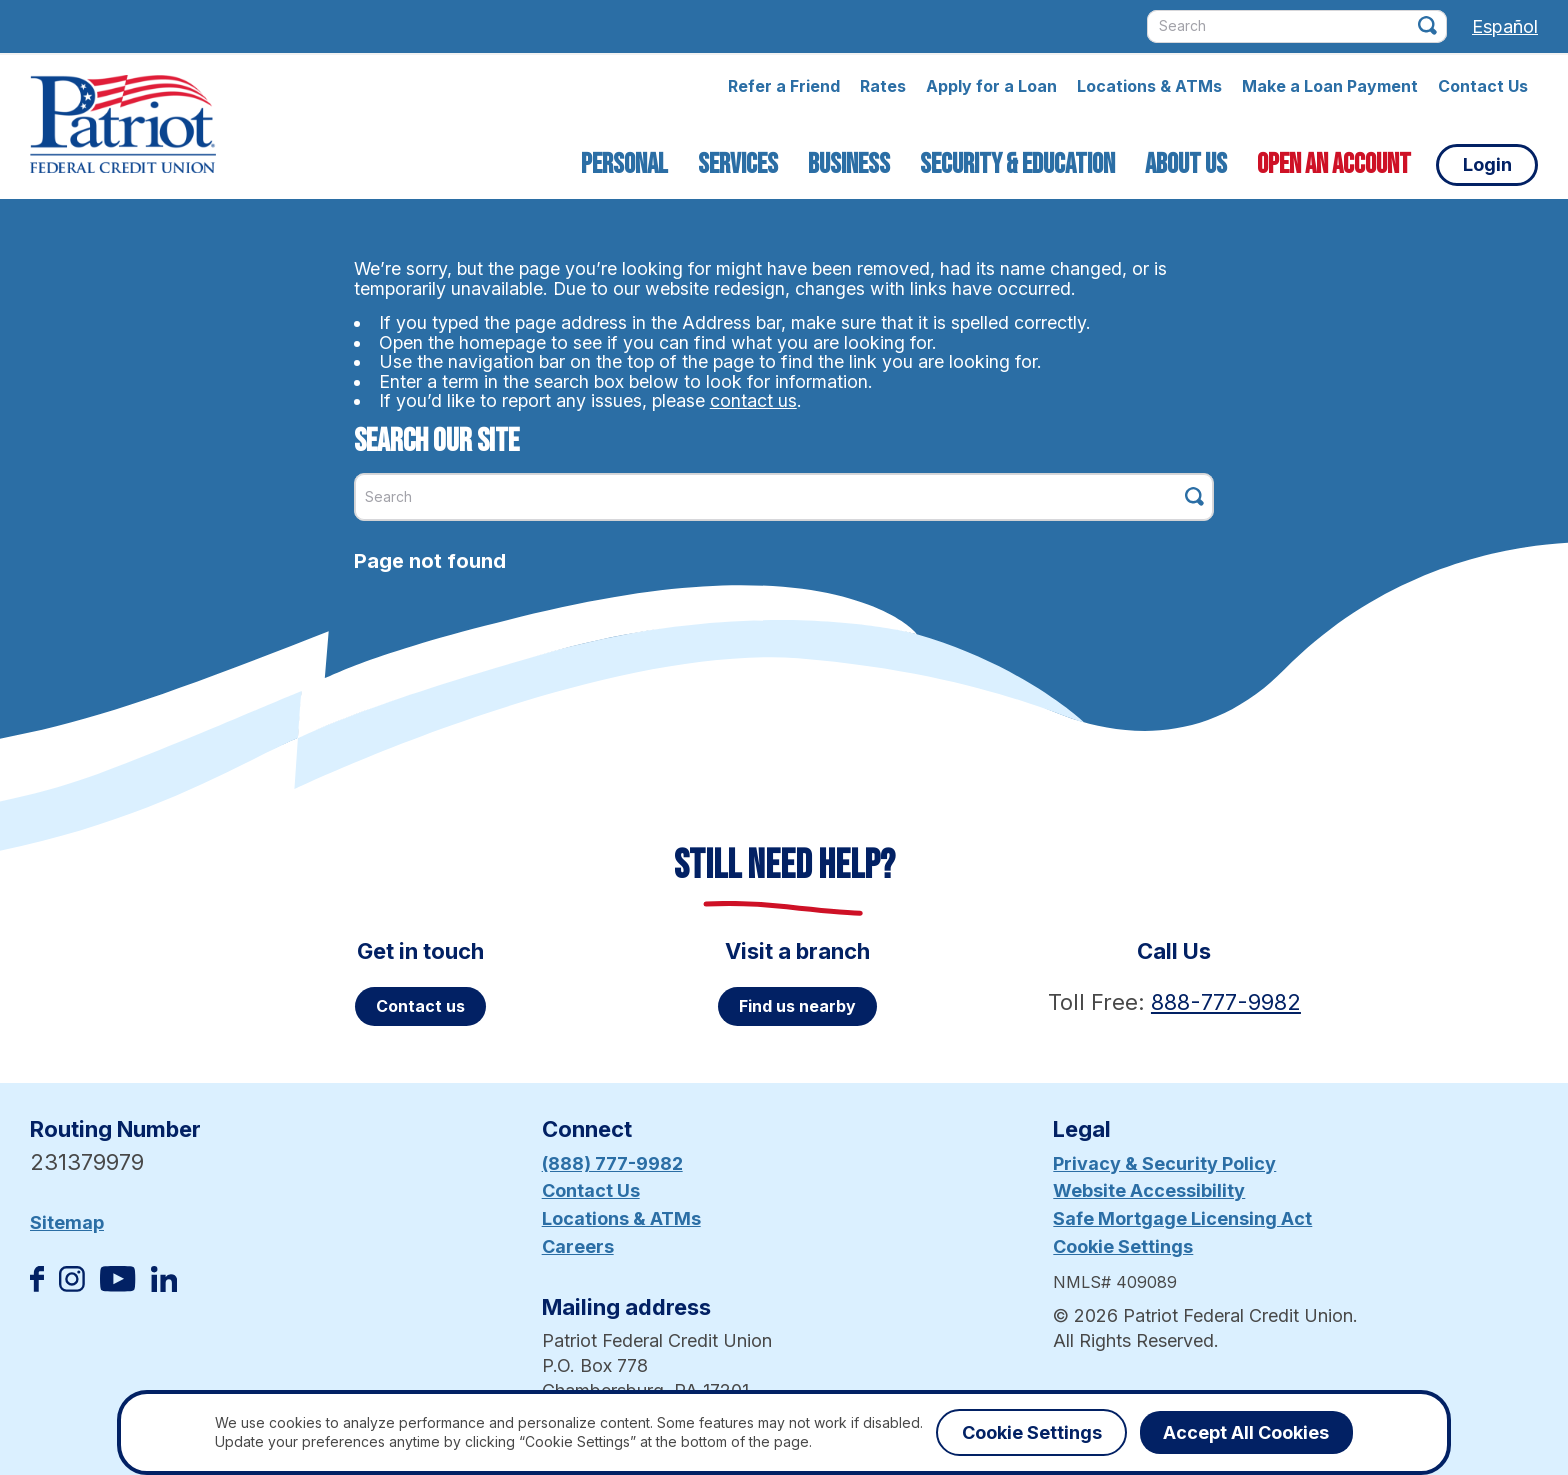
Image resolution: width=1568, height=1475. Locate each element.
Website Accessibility (1149, 1190)
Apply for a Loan (991, 86)
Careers (578, 1246)
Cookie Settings (1123, 1246)
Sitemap (67, 1222)
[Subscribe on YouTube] (117, 1285)
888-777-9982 (1226, 1002)
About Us (1186, 164)
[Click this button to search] (1427, 25)
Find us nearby (797, 1006)
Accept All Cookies (1246, 1432)
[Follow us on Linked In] (164, 1285)
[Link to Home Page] (123, 127)
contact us (753, 400)
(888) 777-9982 (612, 1163)
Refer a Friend (784, 86)
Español (1505, 26)
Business (849, 164)
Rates (883, 86)
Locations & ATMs (1149, 86)
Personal (624, 164)
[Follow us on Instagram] (72, 1285)
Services (738, 164)
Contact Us (1483, 86)
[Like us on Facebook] (37, 1285)
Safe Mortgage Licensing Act (1182, 1218)
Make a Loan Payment (1330, 86)
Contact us (420, 1006)
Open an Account (1334, 164)
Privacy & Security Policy (1164, 1163)
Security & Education (1017, 164)
